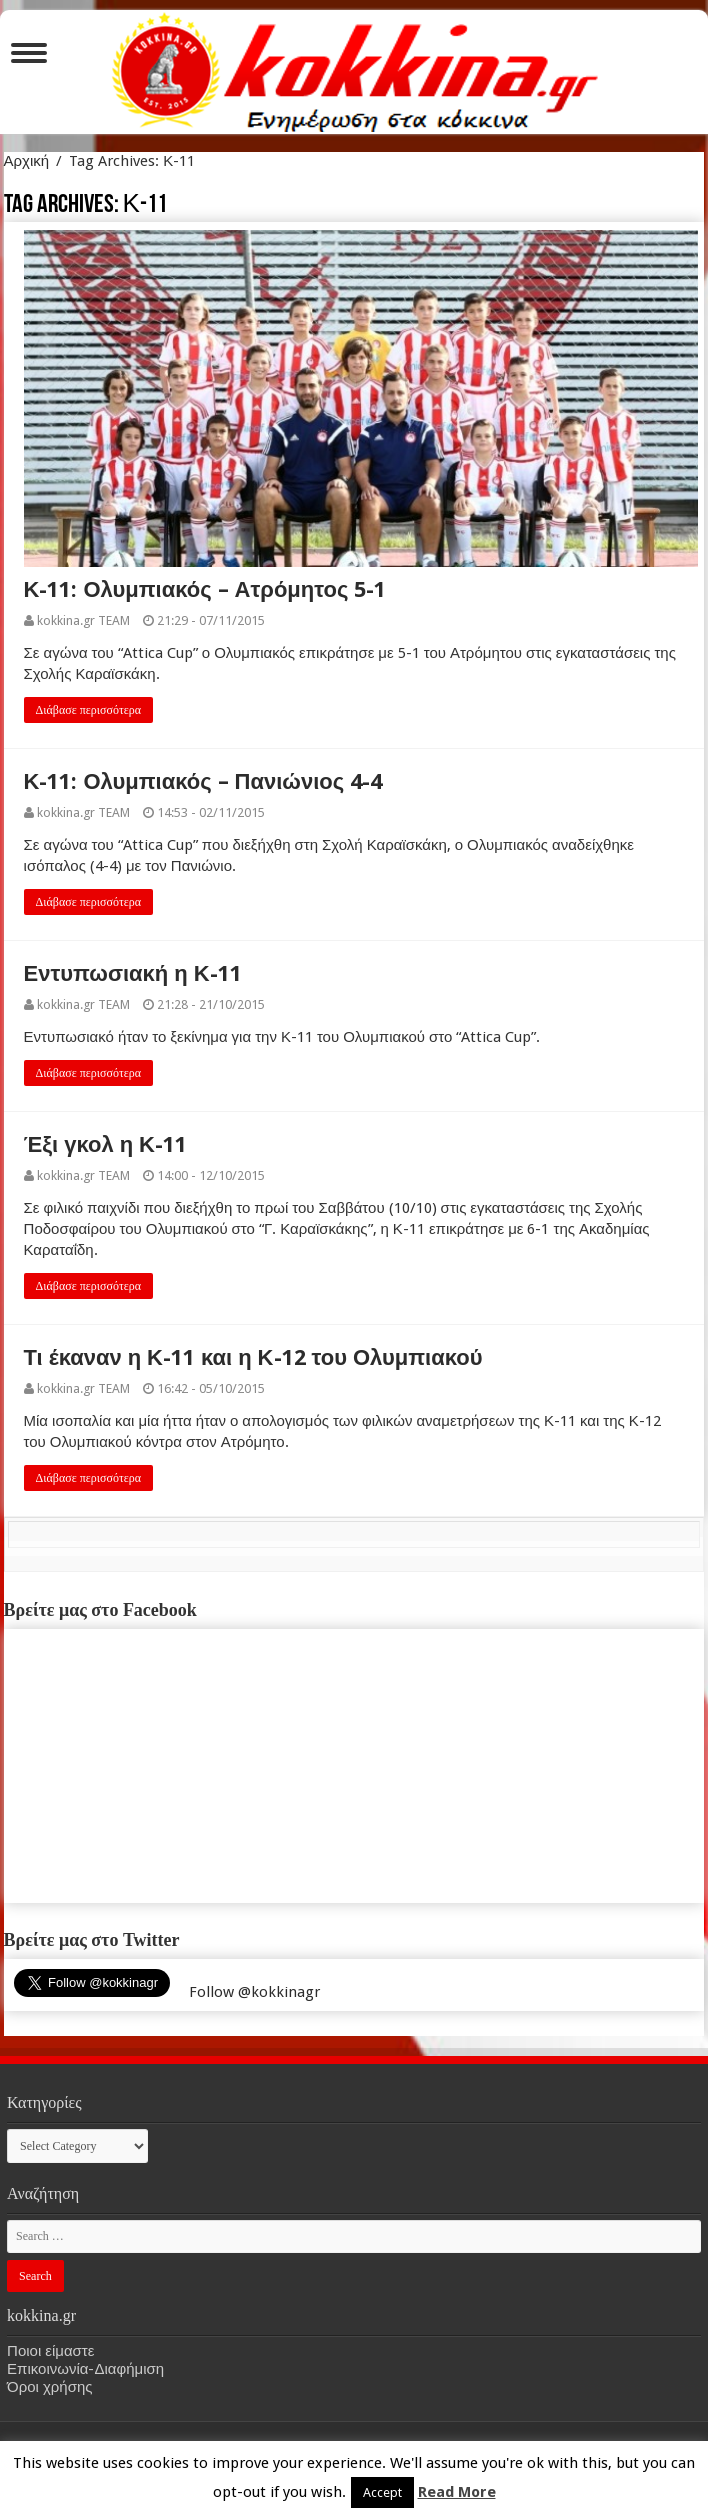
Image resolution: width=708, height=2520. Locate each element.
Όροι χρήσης (49, 2387)
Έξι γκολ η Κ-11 (105, 1144)
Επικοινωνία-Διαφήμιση (85, 2369)
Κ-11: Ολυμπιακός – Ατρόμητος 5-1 (205, 589)
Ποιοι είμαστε (50, 2351)
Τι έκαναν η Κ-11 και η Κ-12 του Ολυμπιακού (253, 1357)
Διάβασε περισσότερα (89, 710)
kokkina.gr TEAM (83, 620)
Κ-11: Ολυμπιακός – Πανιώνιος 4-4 (203, 781)
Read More (457, 2492)
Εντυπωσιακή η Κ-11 (133, 973)
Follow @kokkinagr (254, 1992)
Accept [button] (382, 2492)
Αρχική (27, 161)
